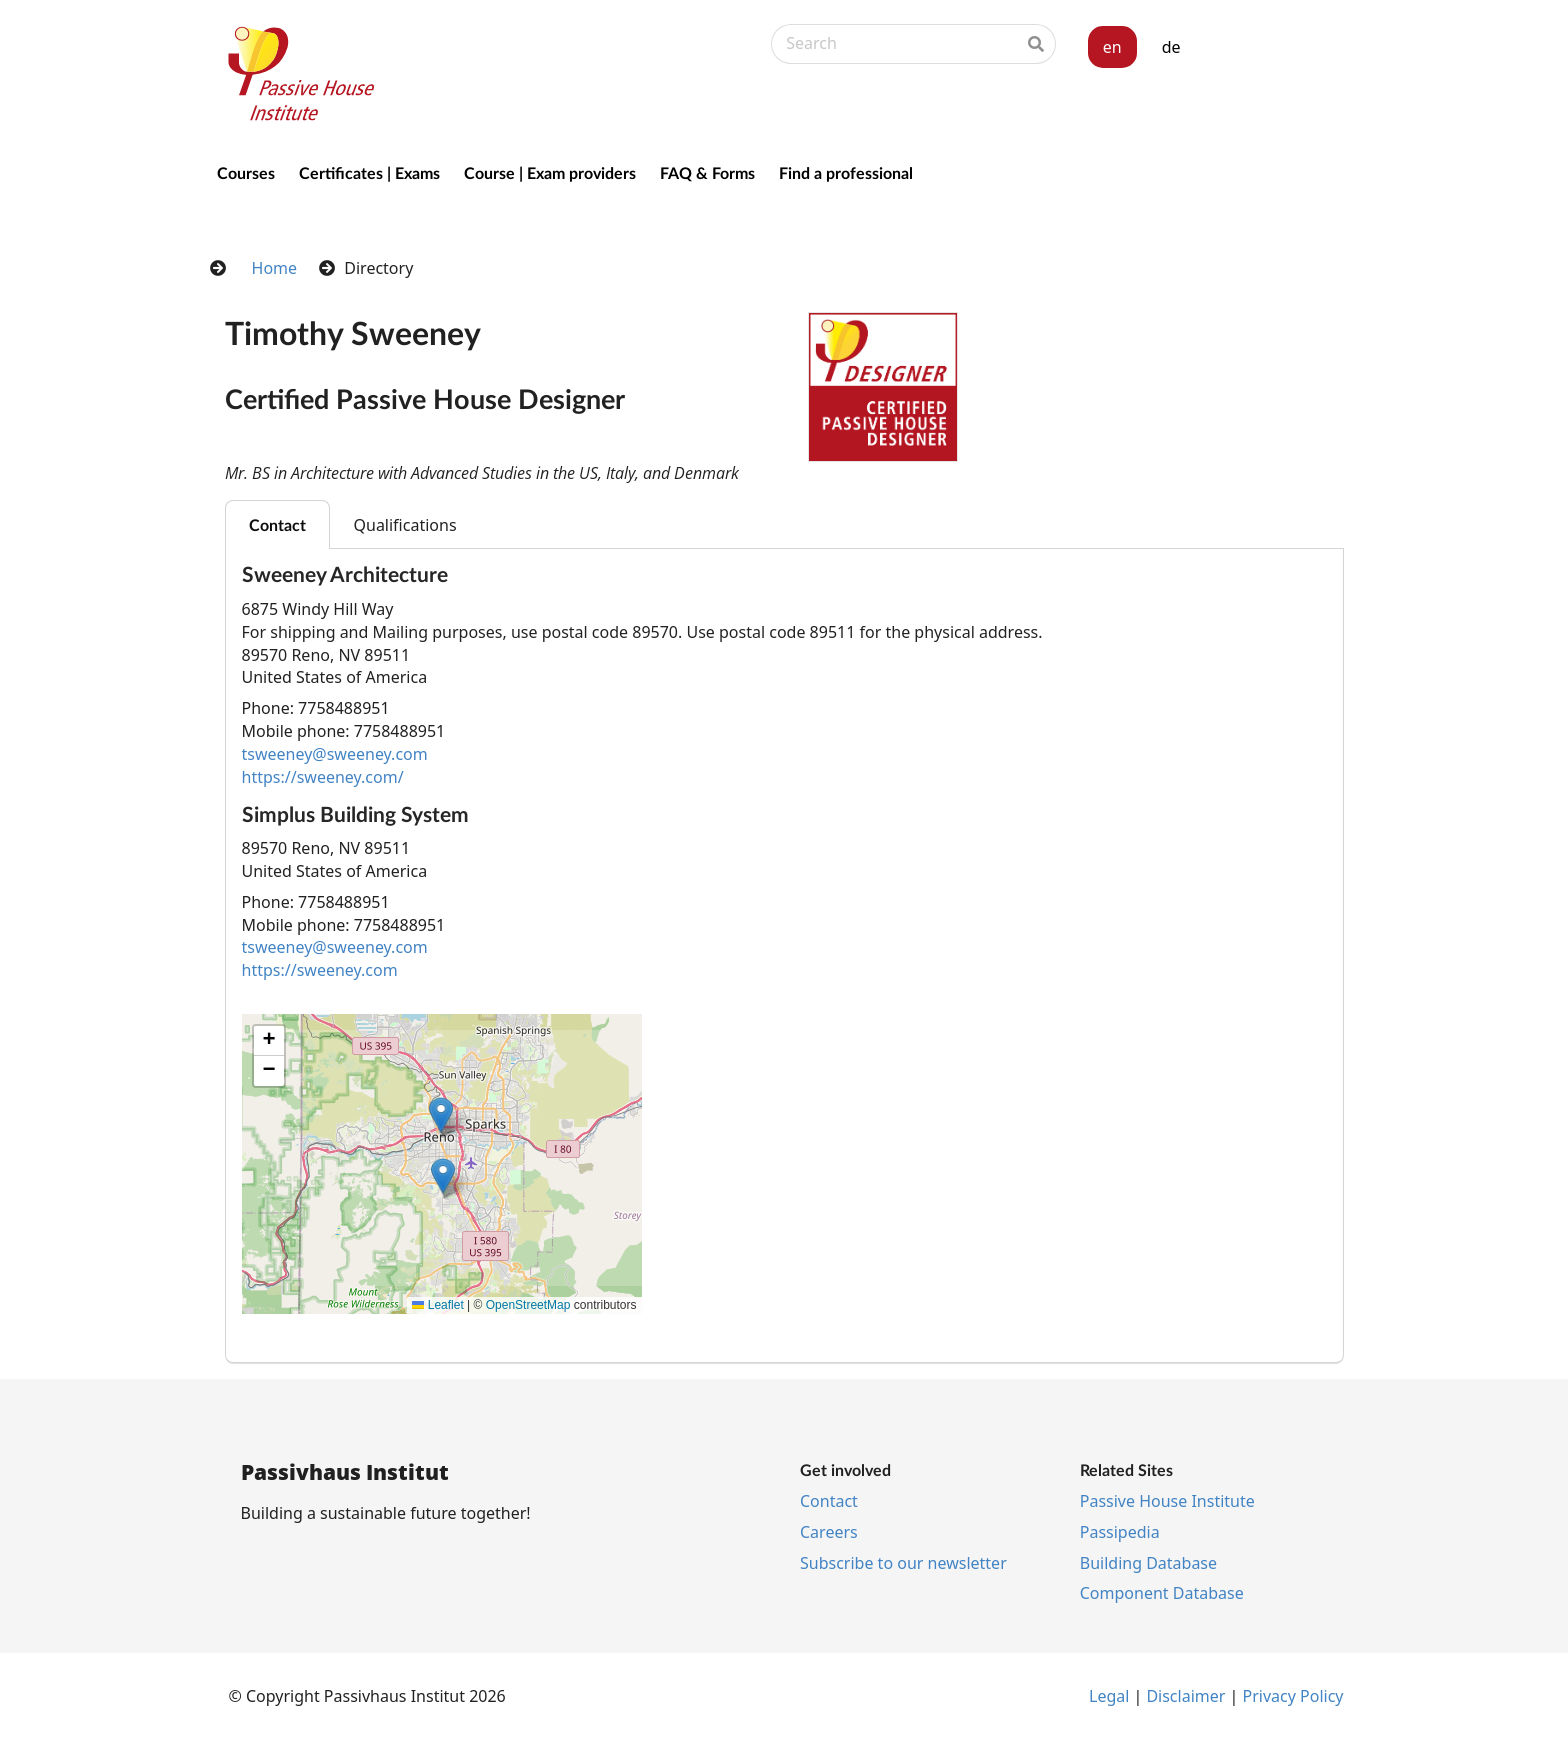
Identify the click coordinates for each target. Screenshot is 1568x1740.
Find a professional (846, 172)
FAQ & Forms (707, 172)
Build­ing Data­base (1148, 1563)
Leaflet (437, 1305)
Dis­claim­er (1185, 1696)
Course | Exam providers (550, 172)
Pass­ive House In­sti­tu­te (1167, 1501)
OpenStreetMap (528, 1305)
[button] (443, 1176)
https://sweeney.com (320, 970)
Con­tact (829, 1501)
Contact (277, 524)
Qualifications (405, 525)
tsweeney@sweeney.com (335, 754)
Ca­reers (829, 1532)
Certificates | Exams (369, 172)
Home (275, 268)
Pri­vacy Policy (1293, 1696)
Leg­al (1109, 1696)
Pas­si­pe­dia (1120, 1532)
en (1112, 47)
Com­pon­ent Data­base (1162, 1593)
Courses (246, 172)
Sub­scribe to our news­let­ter (903, 1563)
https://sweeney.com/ (323, 777)
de (1171, 47)
